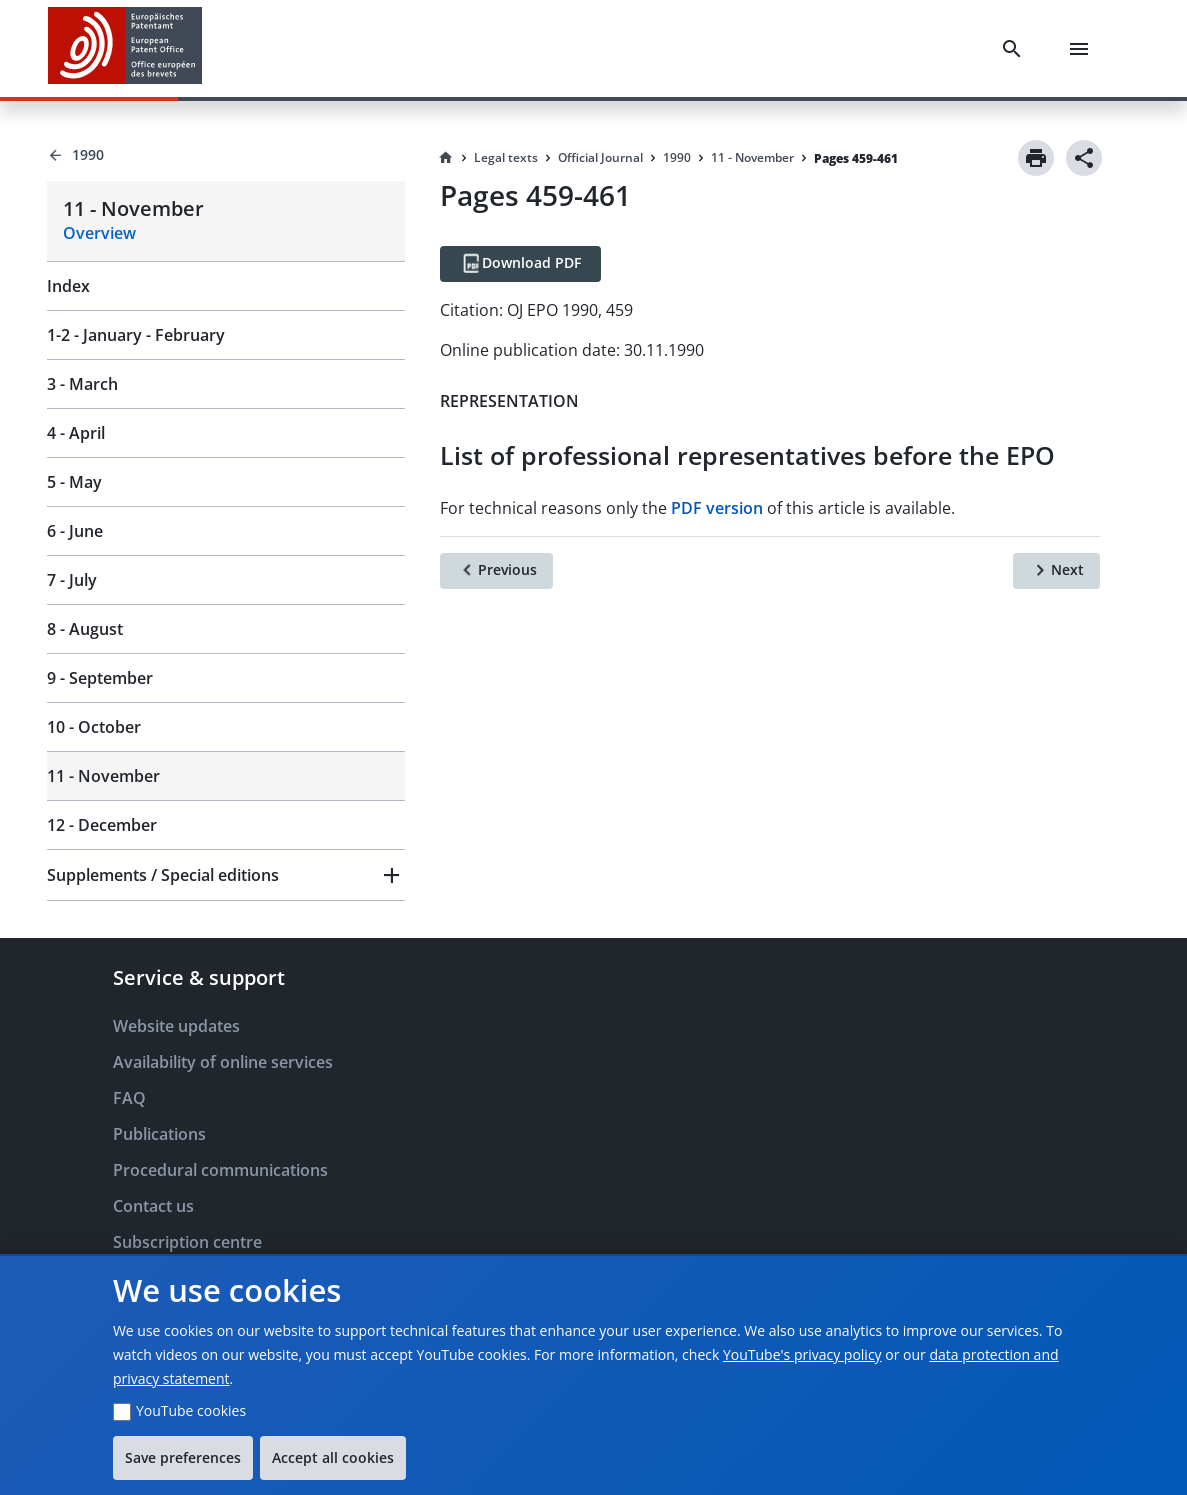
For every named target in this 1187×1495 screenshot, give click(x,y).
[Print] (1036, 158)
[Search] (1016, 49)
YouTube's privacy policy (802, 1354)
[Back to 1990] (226, 155)
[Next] (1056, 571)
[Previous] (496, 571)
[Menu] (1083, 49)
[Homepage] (446, 158)
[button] (226, 875)
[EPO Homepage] (125, 48)
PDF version (717, 508)
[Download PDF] (520, 264)
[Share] (1084, 158)
